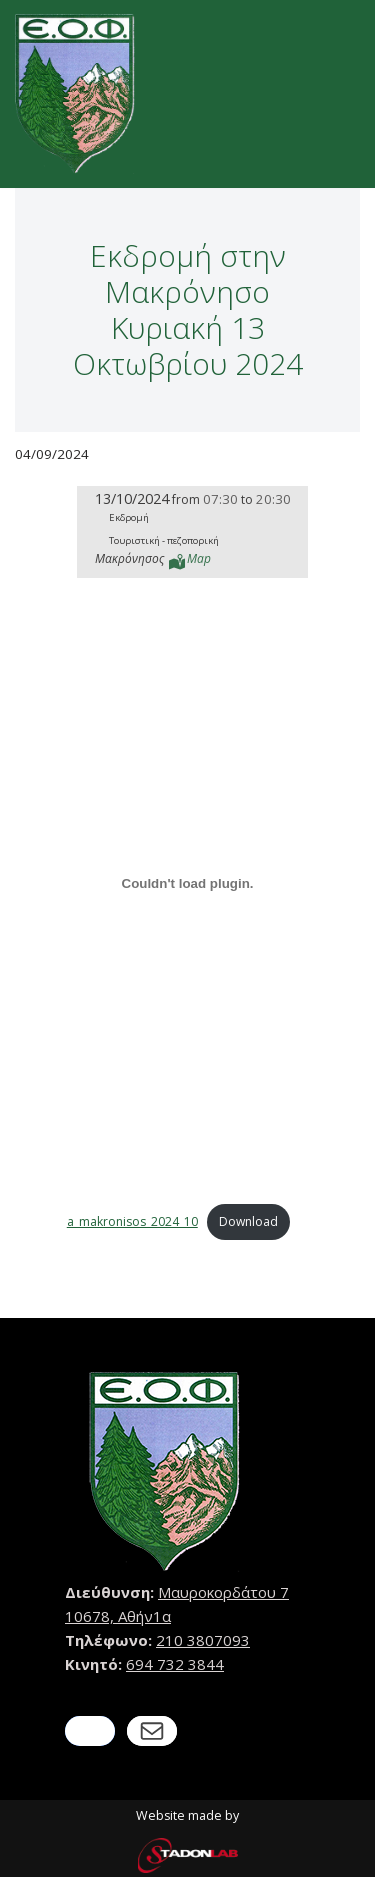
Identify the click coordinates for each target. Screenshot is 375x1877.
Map (199, 558)
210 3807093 (203, 1640)
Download (248, 1221)
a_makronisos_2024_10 (132, 1221)
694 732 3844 (175, 1664)
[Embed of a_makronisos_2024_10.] (188, 884)
